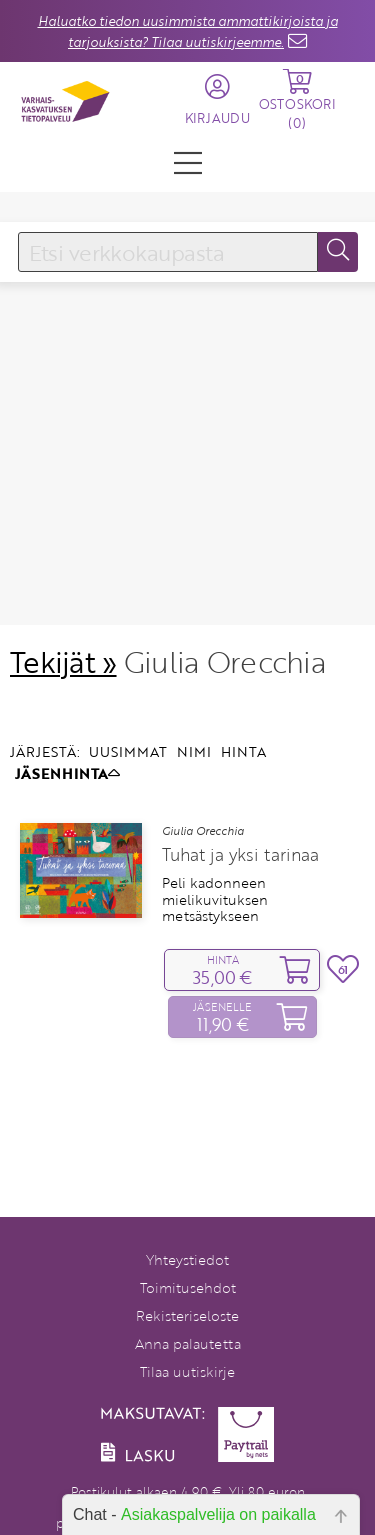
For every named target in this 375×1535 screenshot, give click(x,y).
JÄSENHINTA (67, 739)
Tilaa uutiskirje (187, 1371)
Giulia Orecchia (203, 798)
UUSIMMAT (128, 718)
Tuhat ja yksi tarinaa (240, 822)
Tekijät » (63, 628)
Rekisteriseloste (187, 1315)
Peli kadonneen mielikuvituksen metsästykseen (215, 866)
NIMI (194, 718)
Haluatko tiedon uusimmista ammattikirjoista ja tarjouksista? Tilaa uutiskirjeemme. (188, 31)
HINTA (243, 718)
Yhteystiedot (187, 1259)
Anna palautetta (188, 1343)
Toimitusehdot (188, 1287)
